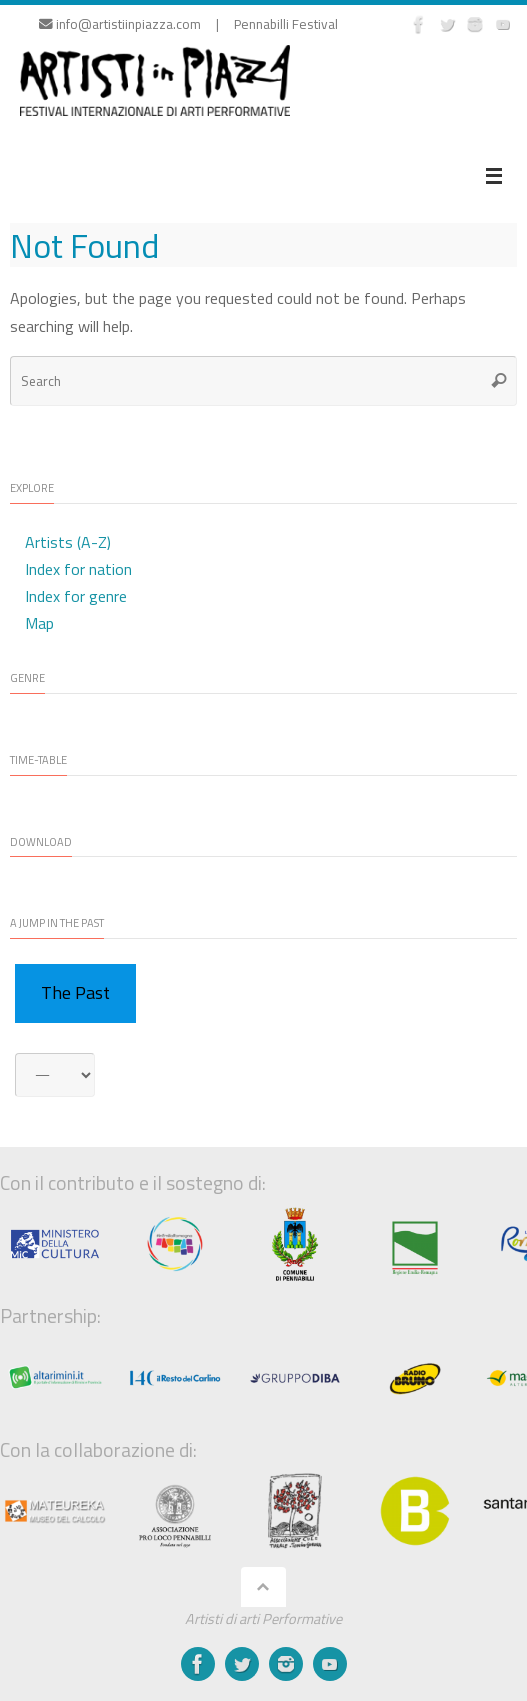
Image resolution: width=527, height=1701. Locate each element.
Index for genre (76, 596)
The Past (75, 992)
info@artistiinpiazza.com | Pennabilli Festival (188, 24)
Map (39, 623)
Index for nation (78, 569)
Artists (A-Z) (68, 542)
